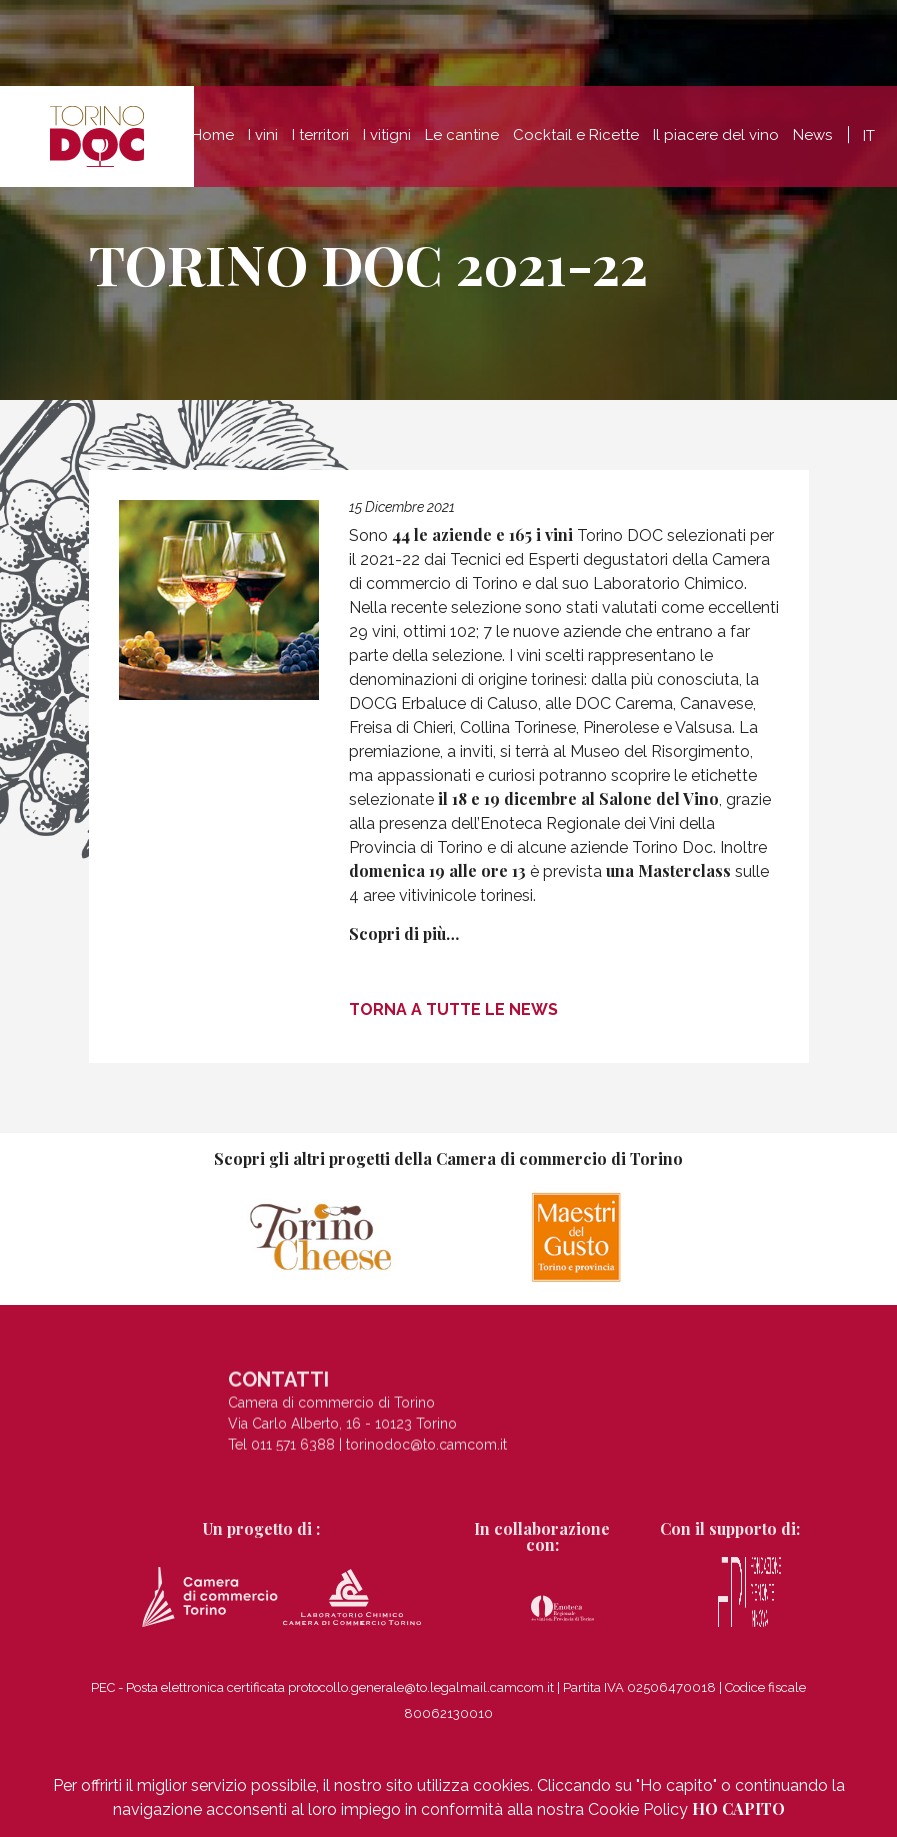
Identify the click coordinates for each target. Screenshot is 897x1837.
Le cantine (462, 142)
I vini (263, 142)
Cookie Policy (638, 1809)
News (812, 142)
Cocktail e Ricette (576, 142)
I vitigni (387, 142)
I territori (320, 142)
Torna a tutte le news (453, 1009)
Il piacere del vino (716, 142)
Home (213, 142)
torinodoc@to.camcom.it (426, 1449)
